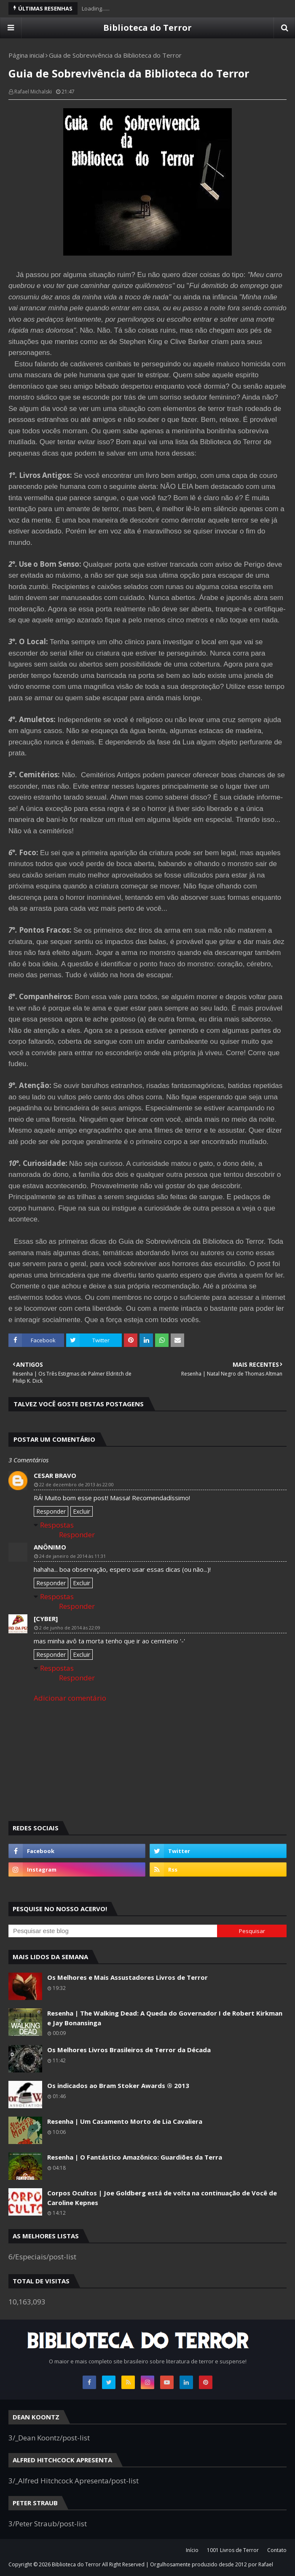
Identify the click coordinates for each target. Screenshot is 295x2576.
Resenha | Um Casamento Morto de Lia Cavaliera (124, 2121)
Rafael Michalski (33, 91)
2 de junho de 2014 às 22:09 (69, 1627)
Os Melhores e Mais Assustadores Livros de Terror (127, 1977)
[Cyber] (46, 1618)
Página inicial (26, 55)
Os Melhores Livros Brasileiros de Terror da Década (129, 2049)
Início (192, 2550)
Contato (277, 2550)
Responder (51, 1511)
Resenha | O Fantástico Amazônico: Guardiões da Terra (134, 2157)
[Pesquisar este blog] (112, 1931)
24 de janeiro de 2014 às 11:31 (72, 1556)
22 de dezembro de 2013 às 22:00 (76, 1484)
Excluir (81, 1511)
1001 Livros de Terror (233, 2550)
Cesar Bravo (55, 1475)
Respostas (57, 1525)
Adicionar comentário (70, 1698)
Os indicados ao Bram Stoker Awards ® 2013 (118, 2085)
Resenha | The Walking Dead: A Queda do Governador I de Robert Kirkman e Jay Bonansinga (164, 2018)
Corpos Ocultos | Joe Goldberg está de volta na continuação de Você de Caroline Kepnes (162, 2198)
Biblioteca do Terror (147, 27)
